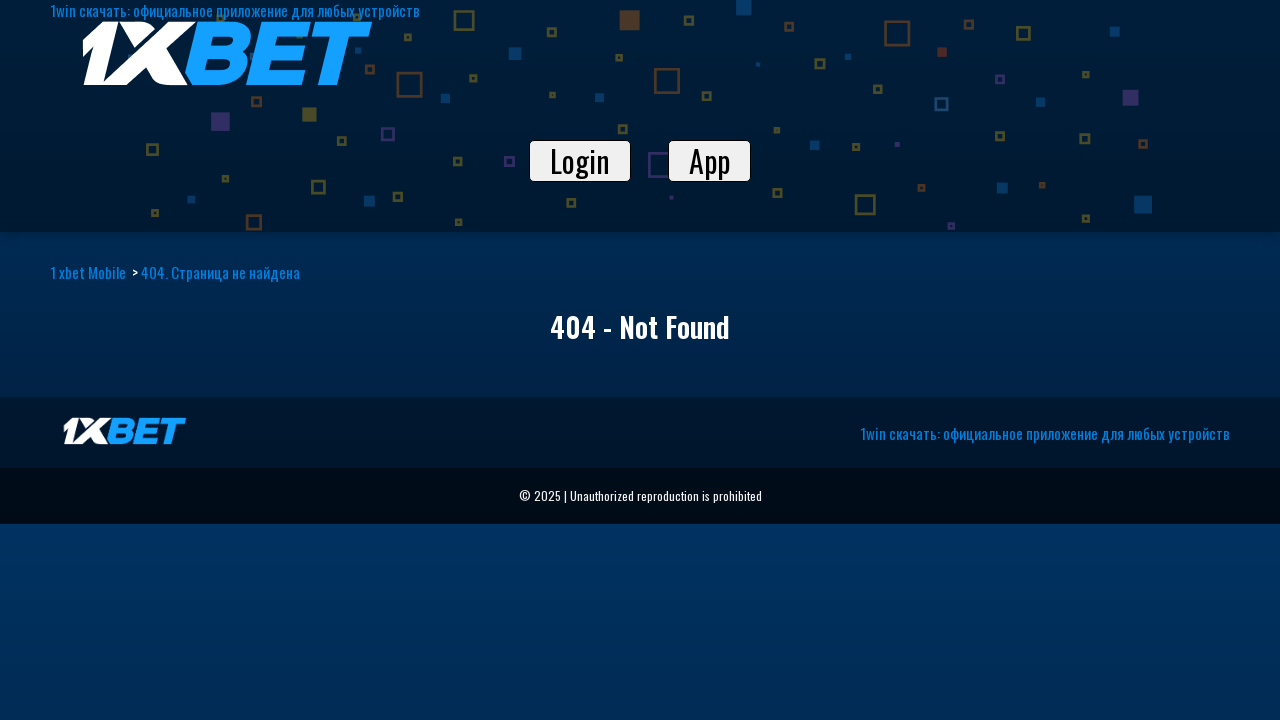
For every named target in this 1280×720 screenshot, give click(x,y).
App (709, 161)
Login (580, 161)
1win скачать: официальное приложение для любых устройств (1045, 433)
